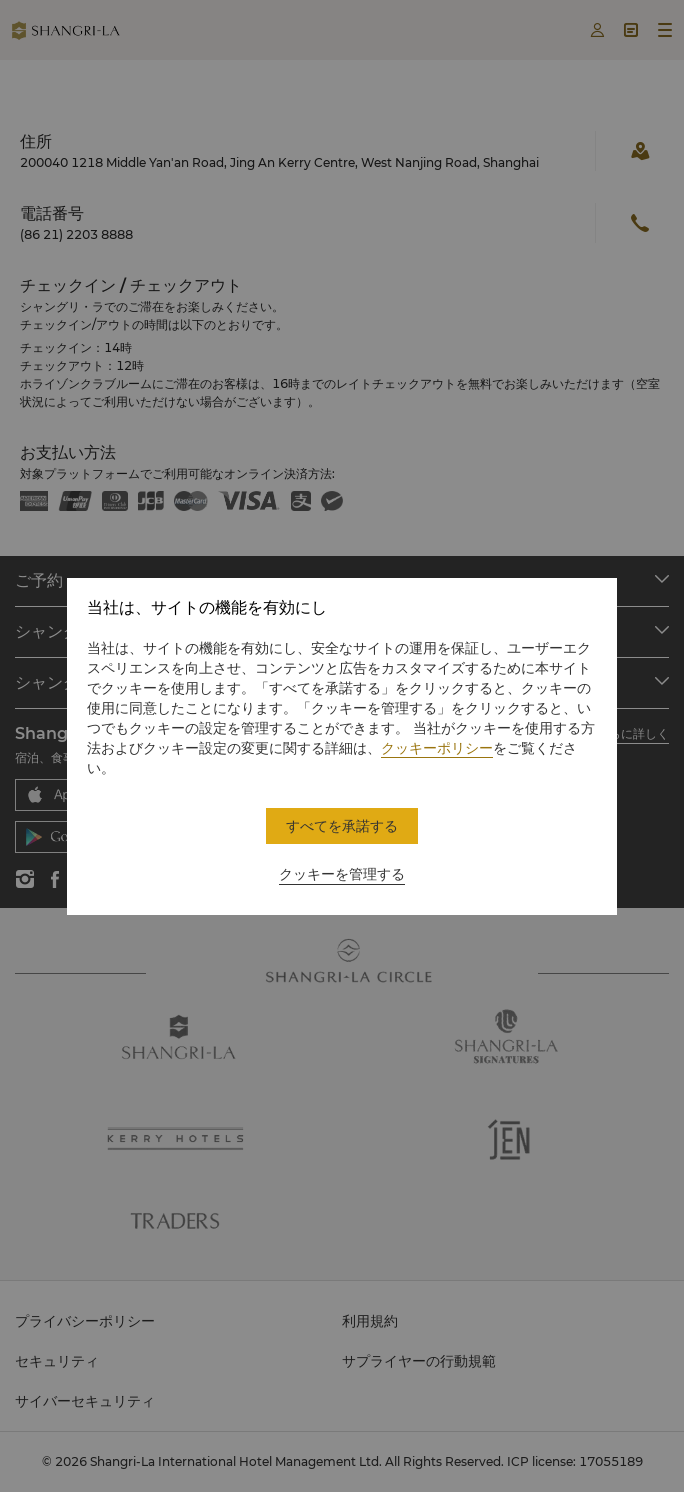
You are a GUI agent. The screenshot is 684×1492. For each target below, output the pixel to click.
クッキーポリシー (437, 748)
